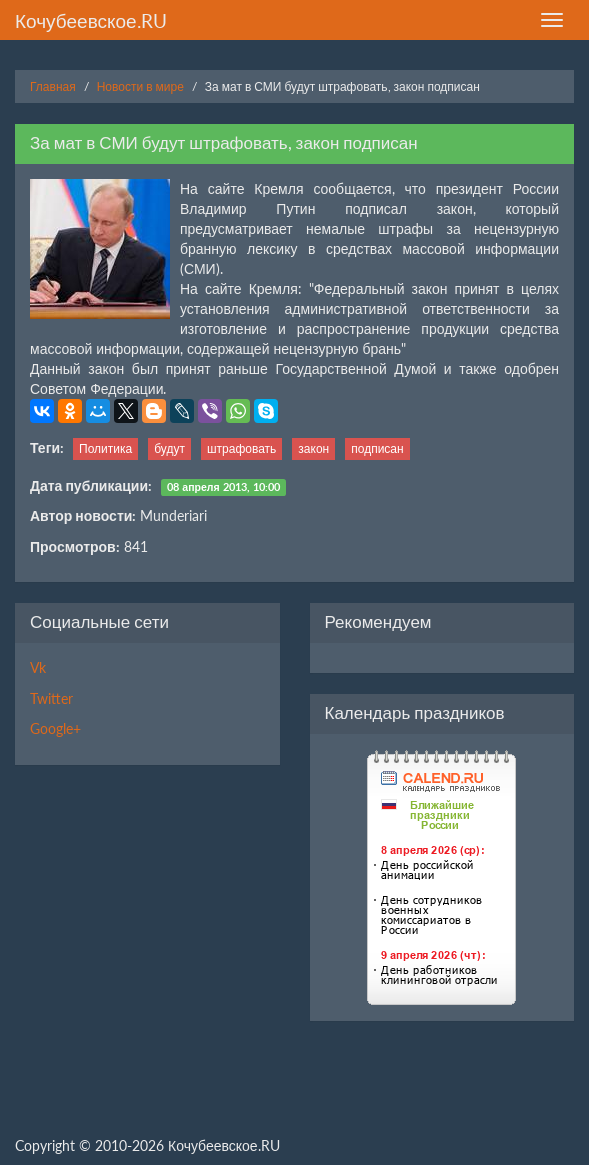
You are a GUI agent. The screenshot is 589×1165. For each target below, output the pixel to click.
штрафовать (241, 448)
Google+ (55, 728)
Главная (53, 86)
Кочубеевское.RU (91, 20)
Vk (38, 667)
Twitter (51, 698)
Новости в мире (140, 86)
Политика (105, 448)
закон (313, 448)
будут (169, 448)
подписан (377, 448)
